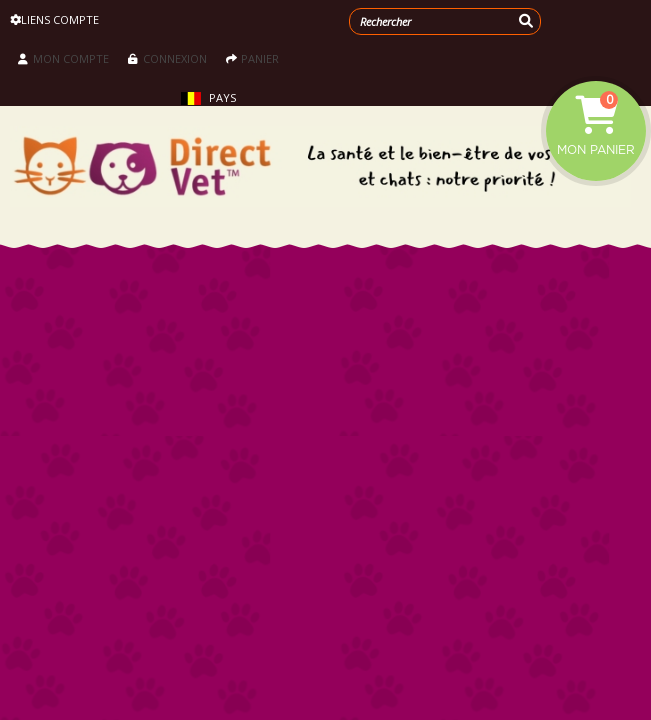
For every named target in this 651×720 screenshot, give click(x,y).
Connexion (167, 58)
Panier (252, 58)
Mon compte (63, 58)
